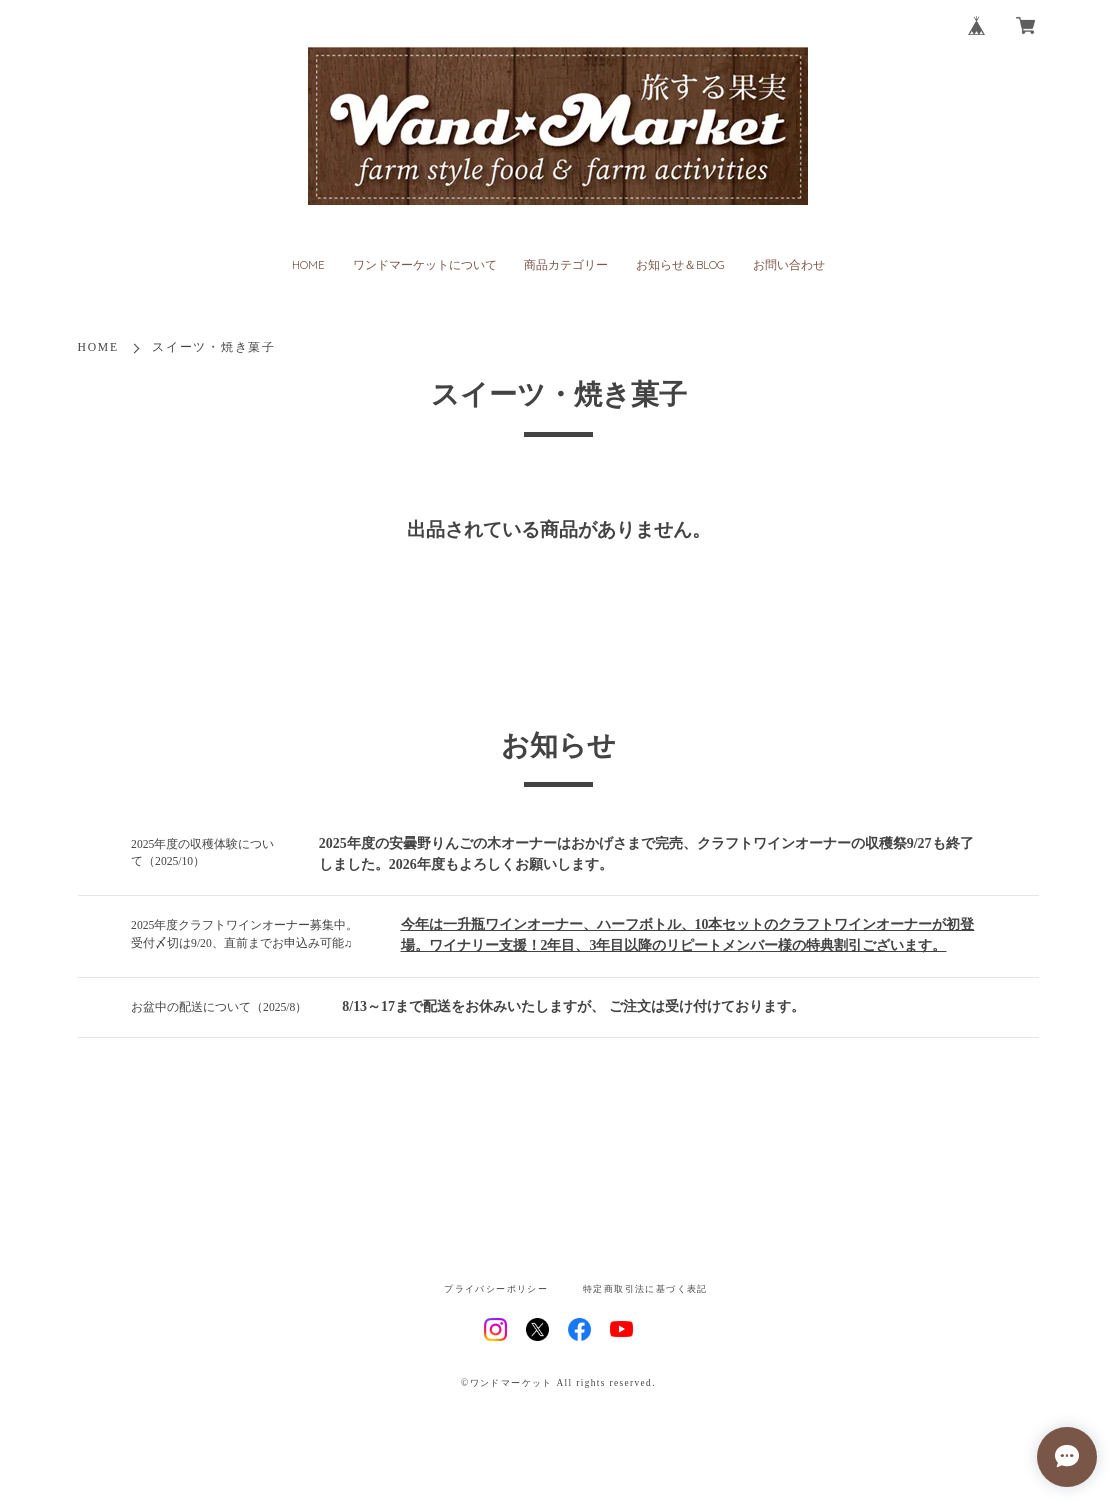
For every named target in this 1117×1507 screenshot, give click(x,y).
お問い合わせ (789, 264)
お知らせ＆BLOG (680, 264)
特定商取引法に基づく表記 (645, 1289)
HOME (308, 264)
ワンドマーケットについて (425, 264)
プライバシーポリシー (496, 1289)
